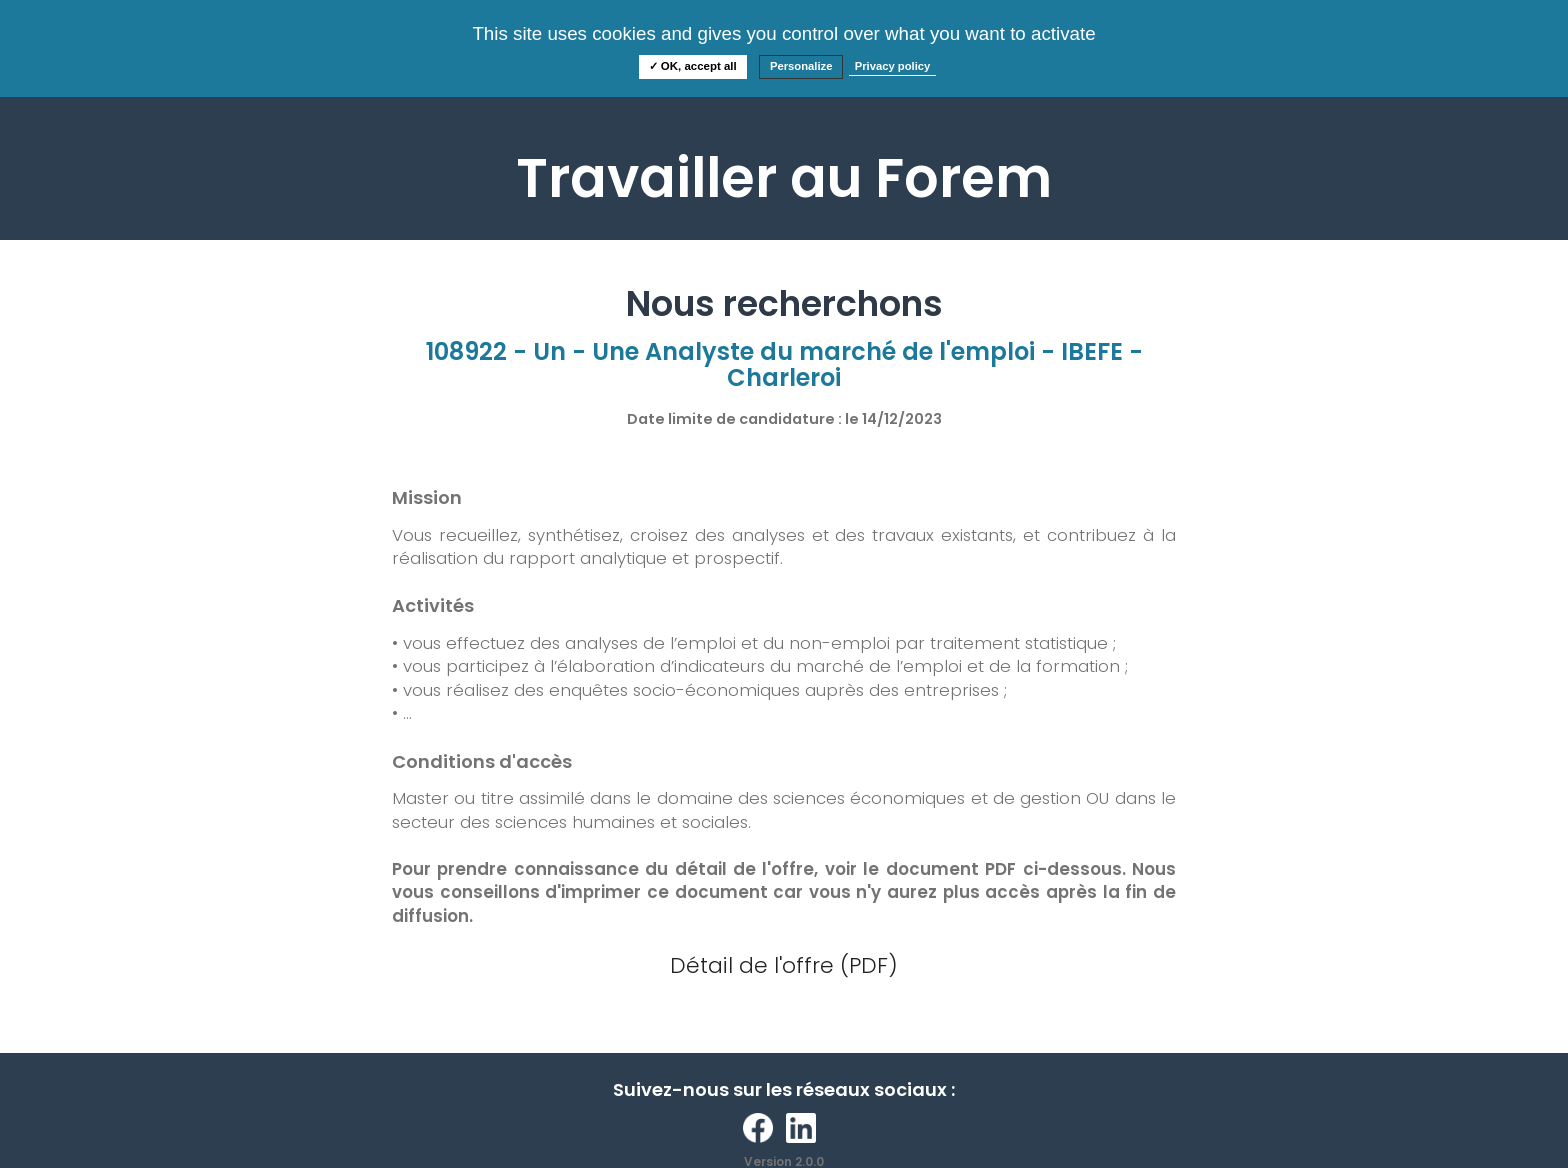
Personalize (801, 66)
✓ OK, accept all (693, 66)
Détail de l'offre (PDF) (784, 965)
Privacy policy (893, 66)
